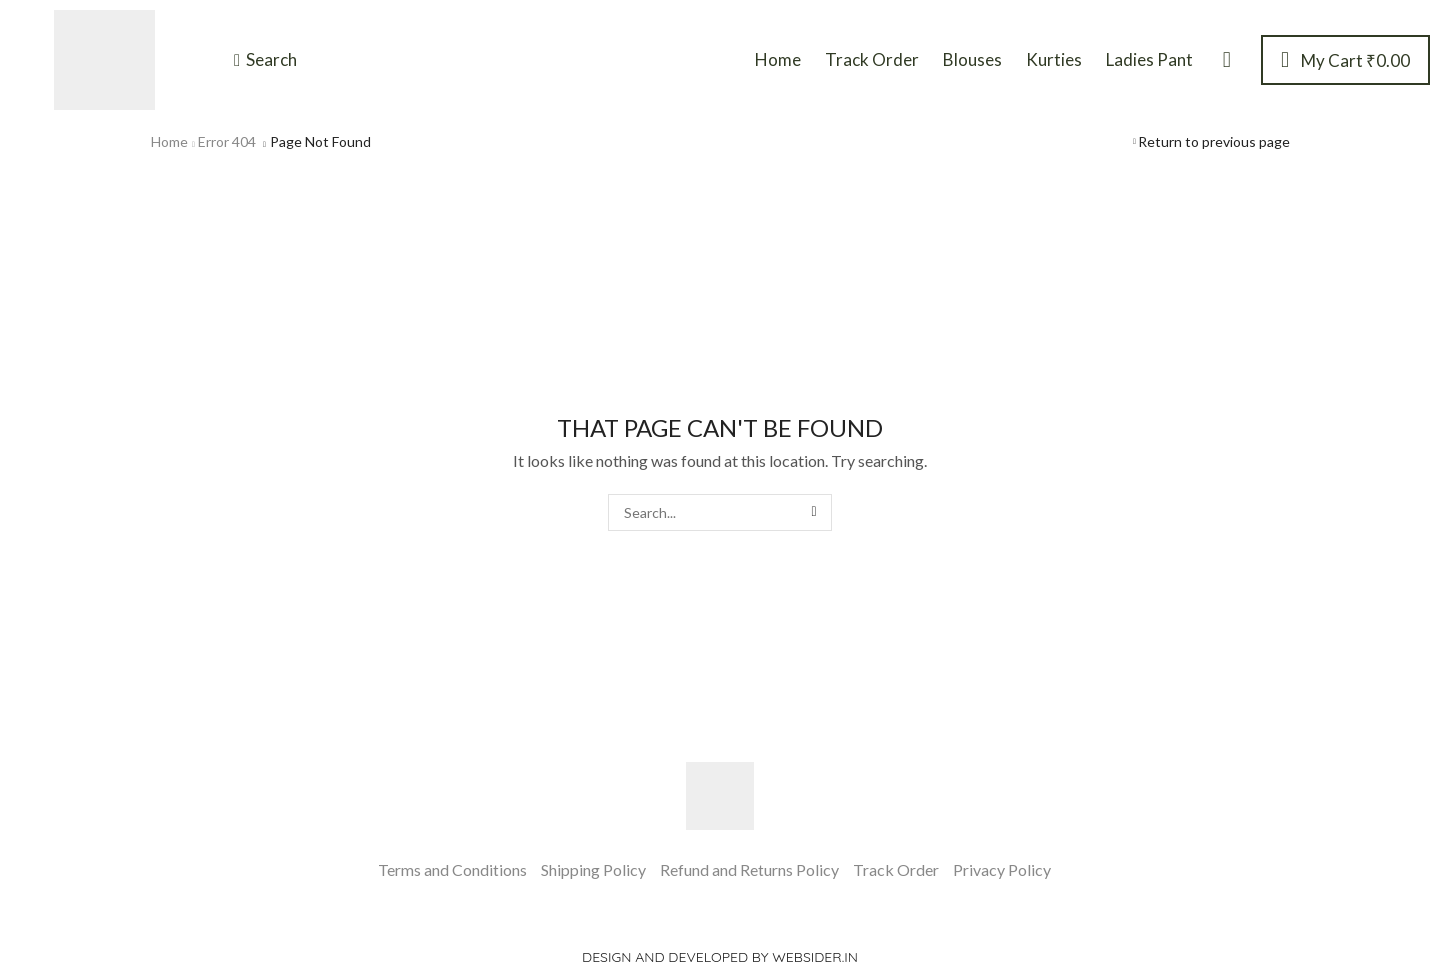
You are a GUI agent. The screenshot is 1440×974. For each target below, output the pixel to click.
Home (169, 141)
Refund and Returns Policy (749, 869)
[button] (265, 60)
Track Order (896, 869)
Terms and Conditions (452, 869)
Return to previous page (1214, 141)
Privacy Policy (1002, 869)
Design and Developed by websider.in (720, 957)
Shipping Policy (593, 869)
